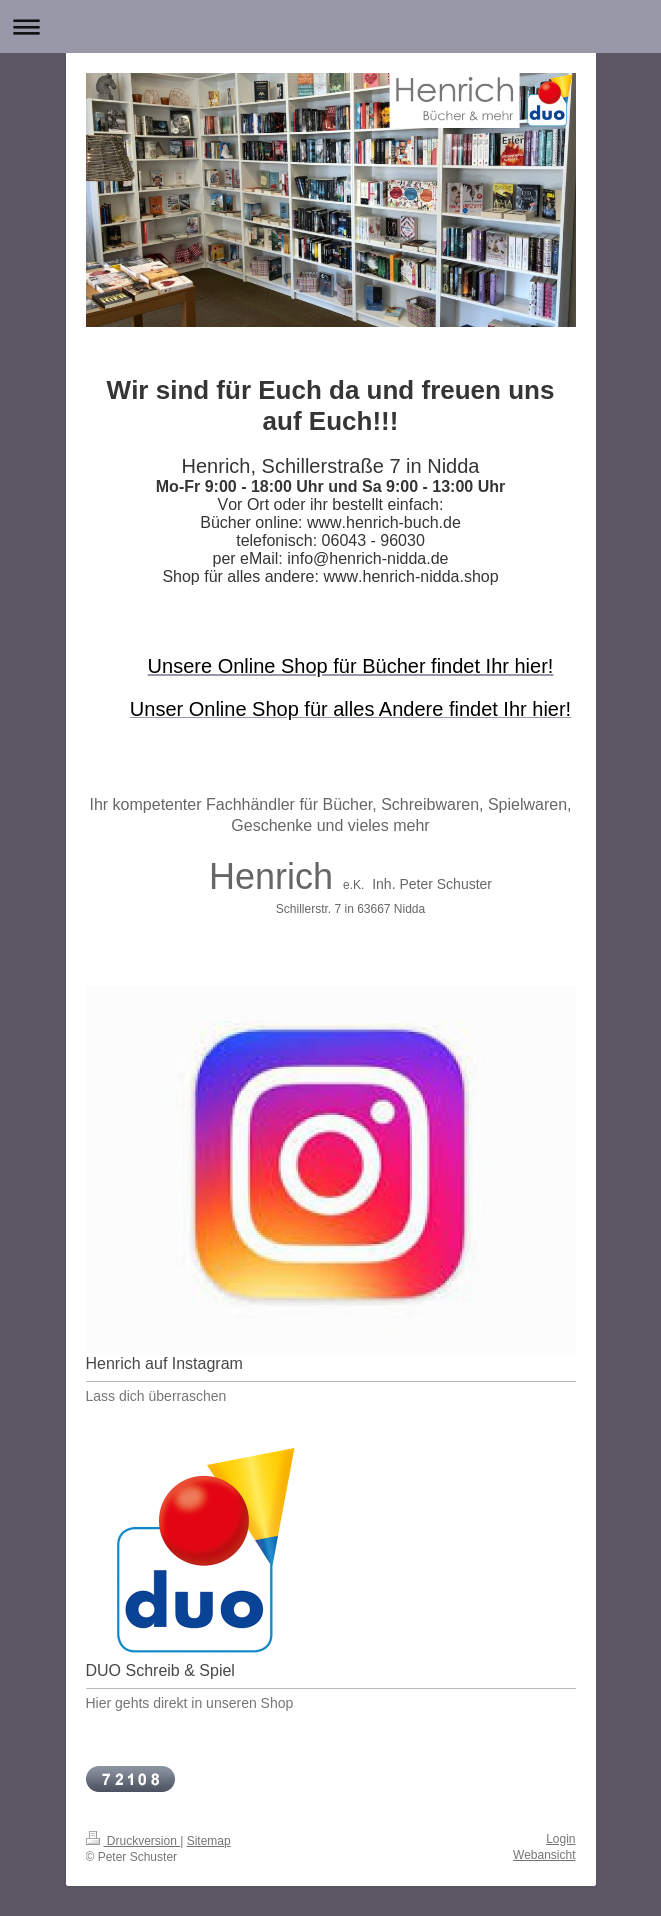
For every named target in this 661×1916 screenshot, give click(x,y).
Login (560, 1839)
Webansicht (544, 1855)
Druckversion (133, 1841)
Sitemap (209, 1841)
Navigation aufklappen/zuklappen (330, 26)
